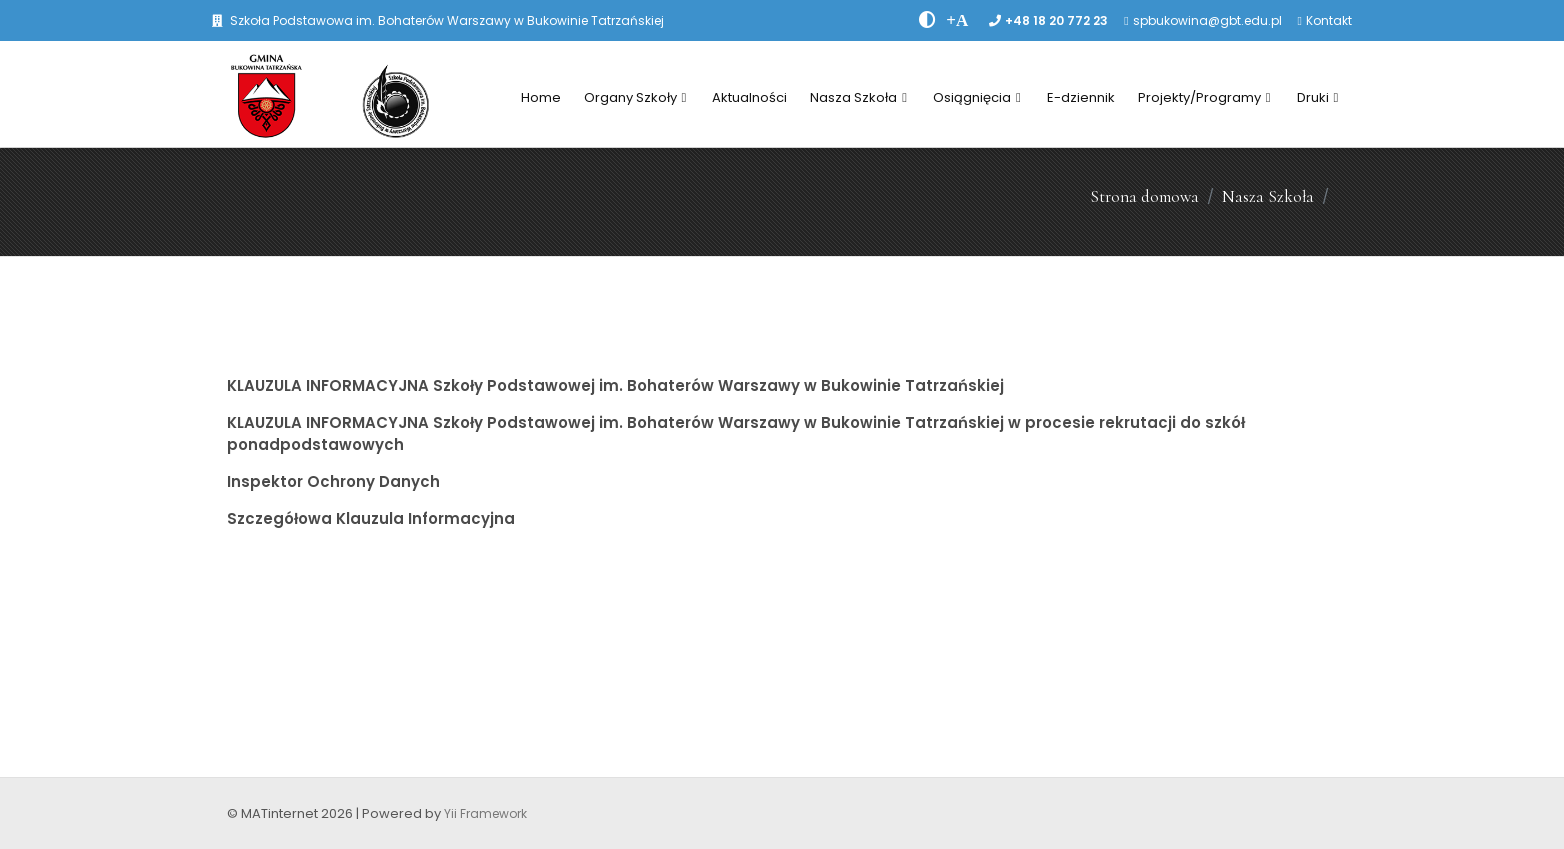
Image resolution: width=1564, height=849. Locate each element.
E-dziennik (1081, 97)
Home (541, 97)
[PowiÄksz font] (957, 20)
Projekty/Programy (1204, 97)
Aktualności (749, 97)
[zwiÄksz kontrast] (927, 20)
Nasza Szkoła (858, 97)
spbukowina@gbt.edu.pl (1207, 20)
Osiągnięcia (977, 97)
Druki (1318, 97)
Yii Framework (485, 813)
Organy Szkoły (635, 97)
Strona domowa (1144, 196)
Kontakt (1329, 20)
